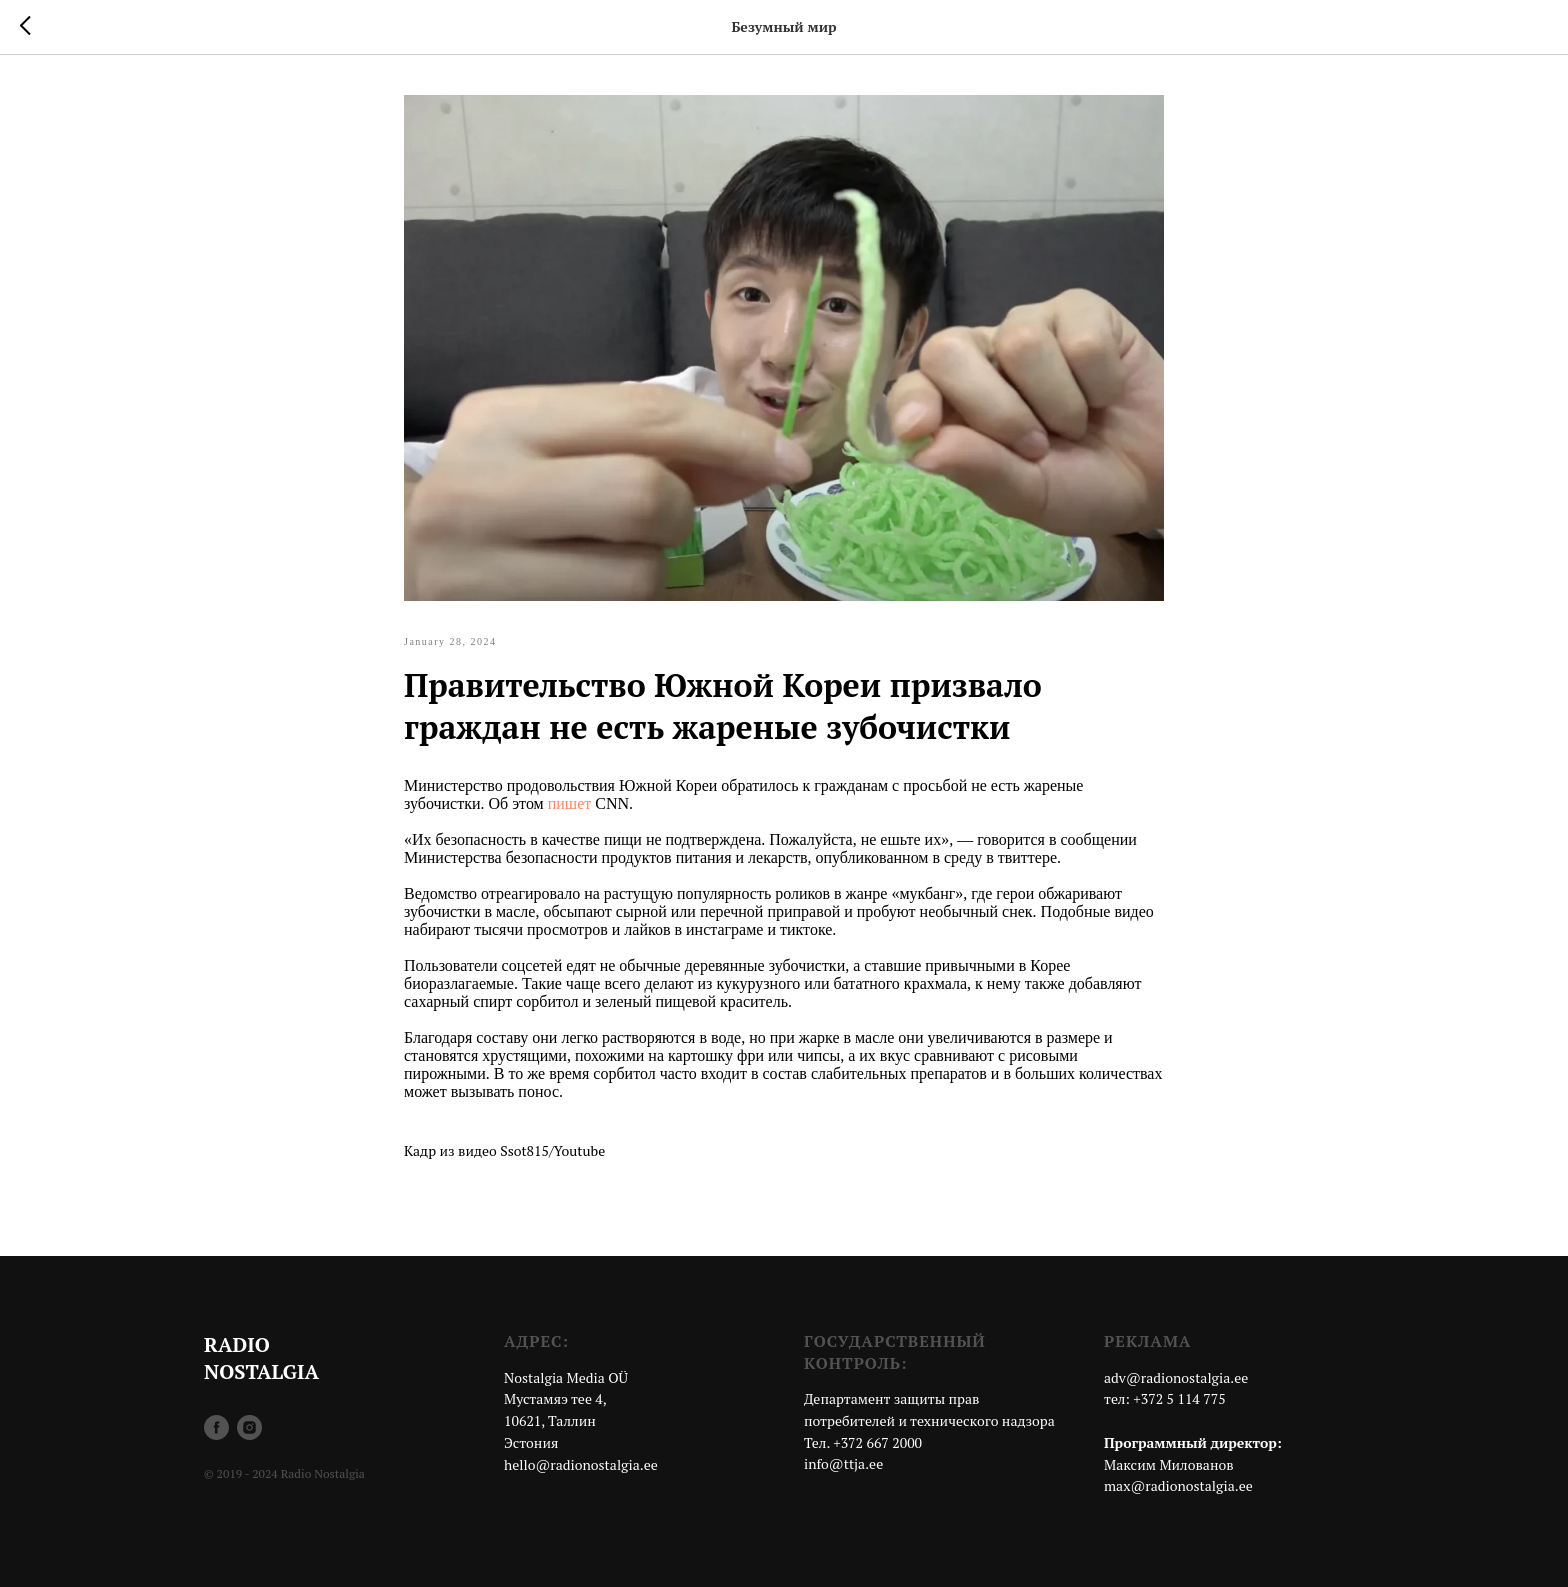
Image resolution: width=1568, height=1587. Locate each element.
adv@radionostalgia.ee (1176, 1377)
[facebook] (216, 1427)
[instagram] (249, 1427)
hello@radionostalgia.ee (581, 1464)
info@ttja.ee (843, 1463)
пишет (570, 803)
